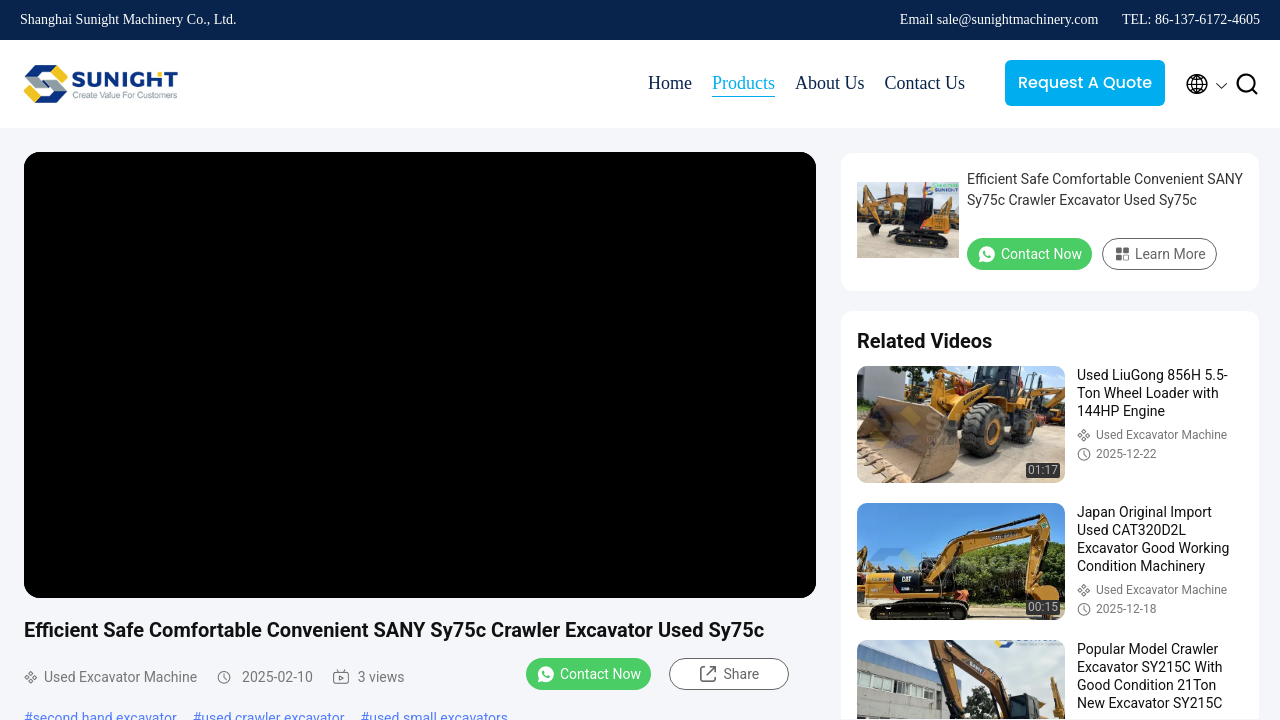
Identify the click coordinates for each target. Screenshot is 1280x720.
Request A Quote (1085, 82)
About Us (830, 83)
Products (743, 83)
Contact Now (588, 674)
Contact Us (925, 83)
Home (670, 83)
